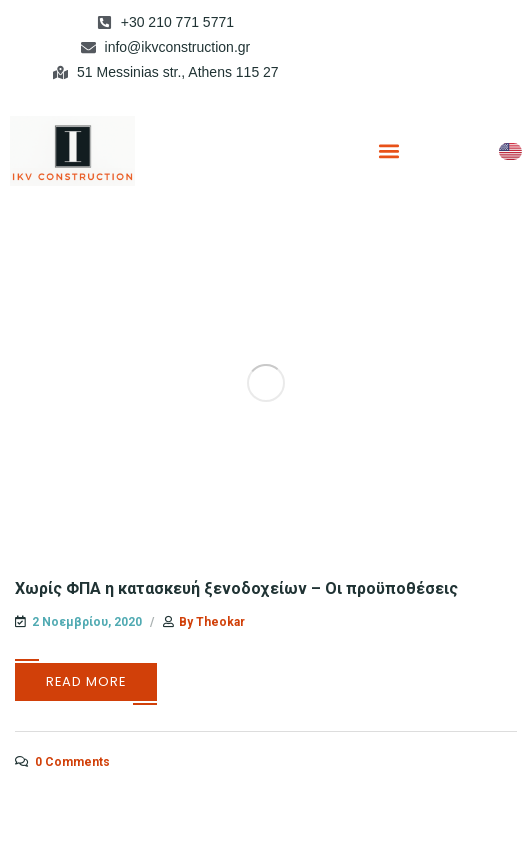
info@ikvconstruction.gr (178, 47)
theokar (220, 622)
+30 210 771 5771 (177, 22)
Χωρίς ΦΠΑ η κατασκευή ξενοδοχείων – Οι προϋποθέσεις (236, 588)
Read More (86, 681)
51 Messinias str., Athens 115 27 (178, 72)
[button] (389, 150)
